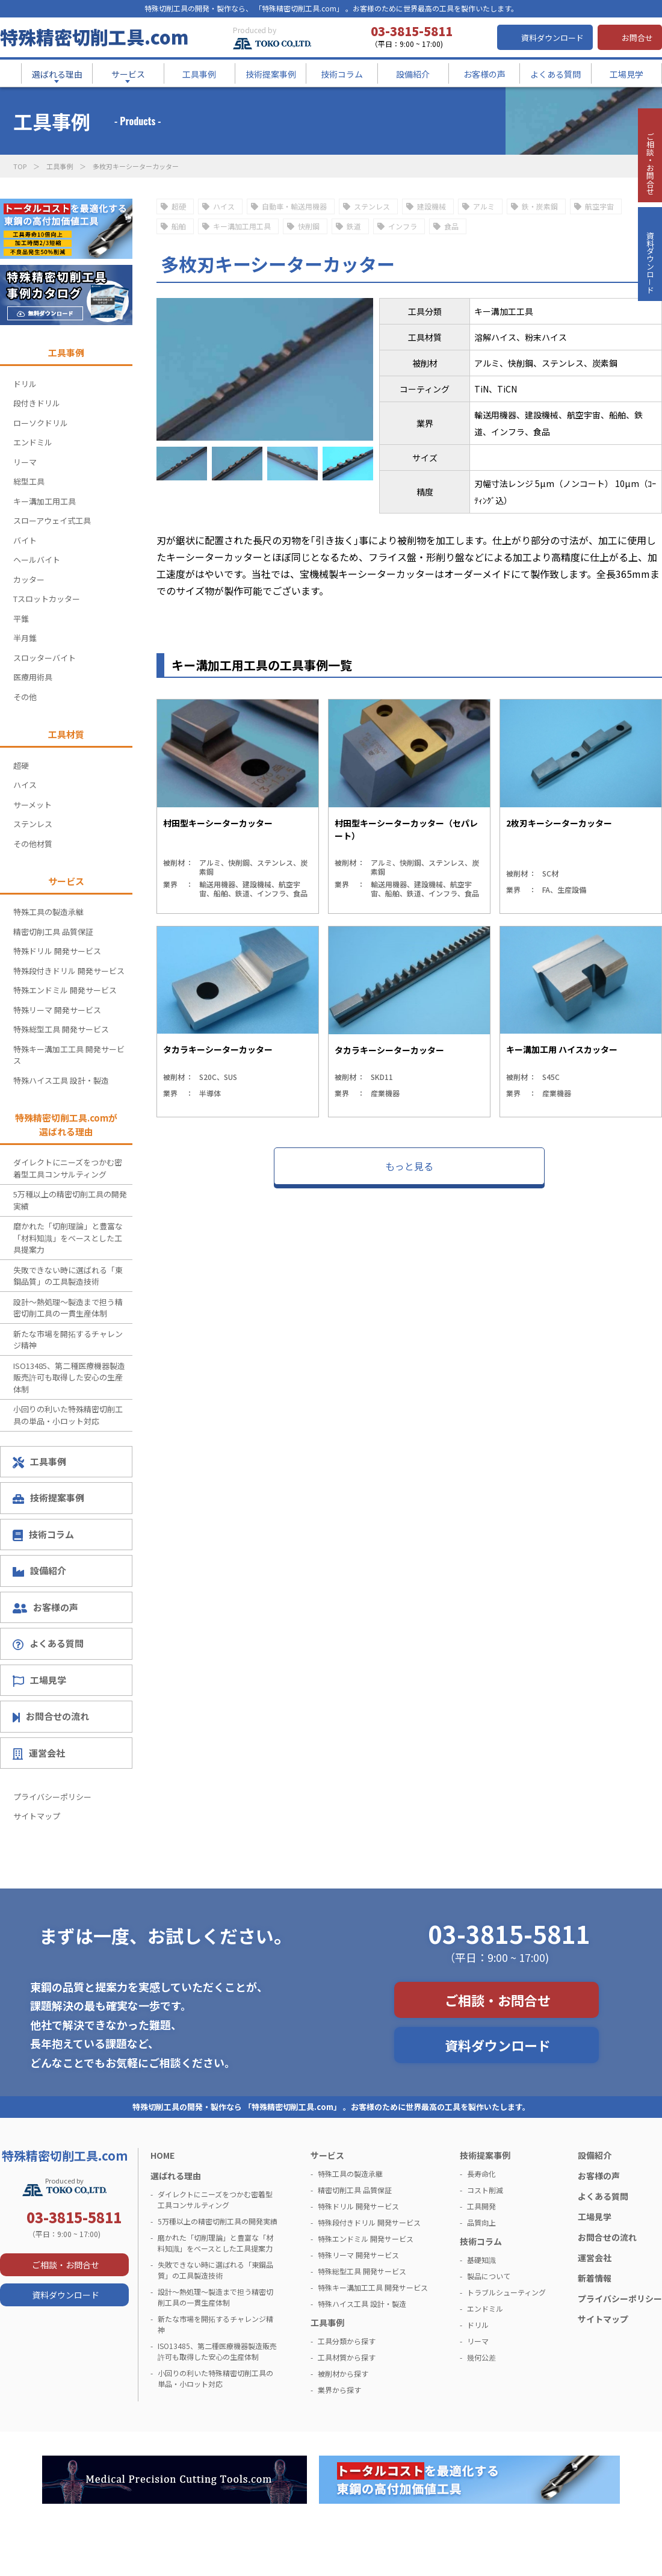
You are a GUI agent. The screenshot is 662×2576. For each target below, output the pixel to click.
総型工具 (29, 481)
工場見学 (39, 1680)
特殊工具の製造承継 (48, 911)
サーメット (32, 804)
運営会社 (39, 1753)
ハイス (224, 206)
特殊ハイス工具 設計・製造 (61, 1080)
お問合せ (637, 37)
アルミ (484, 206)
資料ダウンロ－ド (649, 305)
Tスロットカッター (46, 598)
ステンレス (372, 206)
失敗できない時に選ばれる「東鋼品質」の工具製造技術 (68, 1276)
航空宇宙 (599, 206)
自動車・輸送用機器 (294, 206)
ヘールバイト (36, 559)
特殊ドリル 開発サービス (57, 951)
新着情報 (594, 2278)
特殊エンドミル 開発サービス (65, 990)
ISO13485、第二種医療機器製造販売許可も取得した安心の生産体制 (69, 1377)
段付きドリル (36, 403)
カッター (29, 579)
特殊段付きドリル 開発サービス (69, 970)
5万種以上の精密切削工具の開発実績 (70, 1200)
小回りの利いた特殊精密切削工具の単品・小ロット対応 (68, 1415)
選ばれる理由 (175, 2176)
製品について (488, 2276)
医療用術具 (32, 677)
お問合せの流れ (51, 1716)
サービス (327, 2155)
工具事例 (59, 166)
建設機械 (431, 206)
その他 (25, 697)
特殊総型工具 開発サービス (61, 1029)
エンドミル (32, 442)
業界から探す (339, 2390)
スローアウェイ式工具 (52, 520)
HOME (162, 2155)
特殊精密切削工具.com (94, 36)
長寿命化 (481, 2173)
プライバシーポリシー (52, 1796)
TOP (19, 166)
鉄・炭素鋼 (540, 206)
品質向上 (481, 2222)
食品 (451, 226)
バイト (25, 540)
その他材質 (32, 843)
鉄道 (354, 226)
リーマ (25, 462)
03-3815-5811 (509, 1933)
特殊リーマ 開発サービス (57, 1010)
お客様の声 (45, 1607)
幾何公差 (481, 2357)
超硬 (179, 206)
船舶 (179, 226)
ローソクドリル (40, 423)
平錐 (21, 618)
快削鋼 (309, 226)
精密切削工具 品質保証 (53, 931)
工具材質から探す (347, 2357)
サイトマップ (36, 1816)
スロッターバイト (44, 657)
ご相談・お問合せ (498, 2000)
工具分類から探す (347, 2341)
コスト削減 (485, 2190)
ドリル (25, 384)
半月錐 (25, 638)
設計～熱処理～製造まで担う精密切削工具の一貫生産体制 (68, 1308)
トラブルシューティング (506, 2292)
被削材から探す (343, 2373)
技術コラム (43, 1534)
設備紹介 (39, 1570)
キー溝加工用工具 (242, 226)
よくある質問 (48, 1643)
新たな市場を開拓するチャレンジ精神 (68, 1340)
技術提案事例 (48, 1497)
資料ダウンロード (552, 37)
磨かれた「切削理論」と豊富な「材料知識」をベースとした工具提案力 (68, 1237)
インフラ (402, 226)
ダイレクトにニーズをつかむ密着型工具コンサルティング (67, 1168)
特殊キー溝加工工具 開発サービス (69, 1055)
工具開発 (481, 2206)
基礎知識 (481, 2260)
